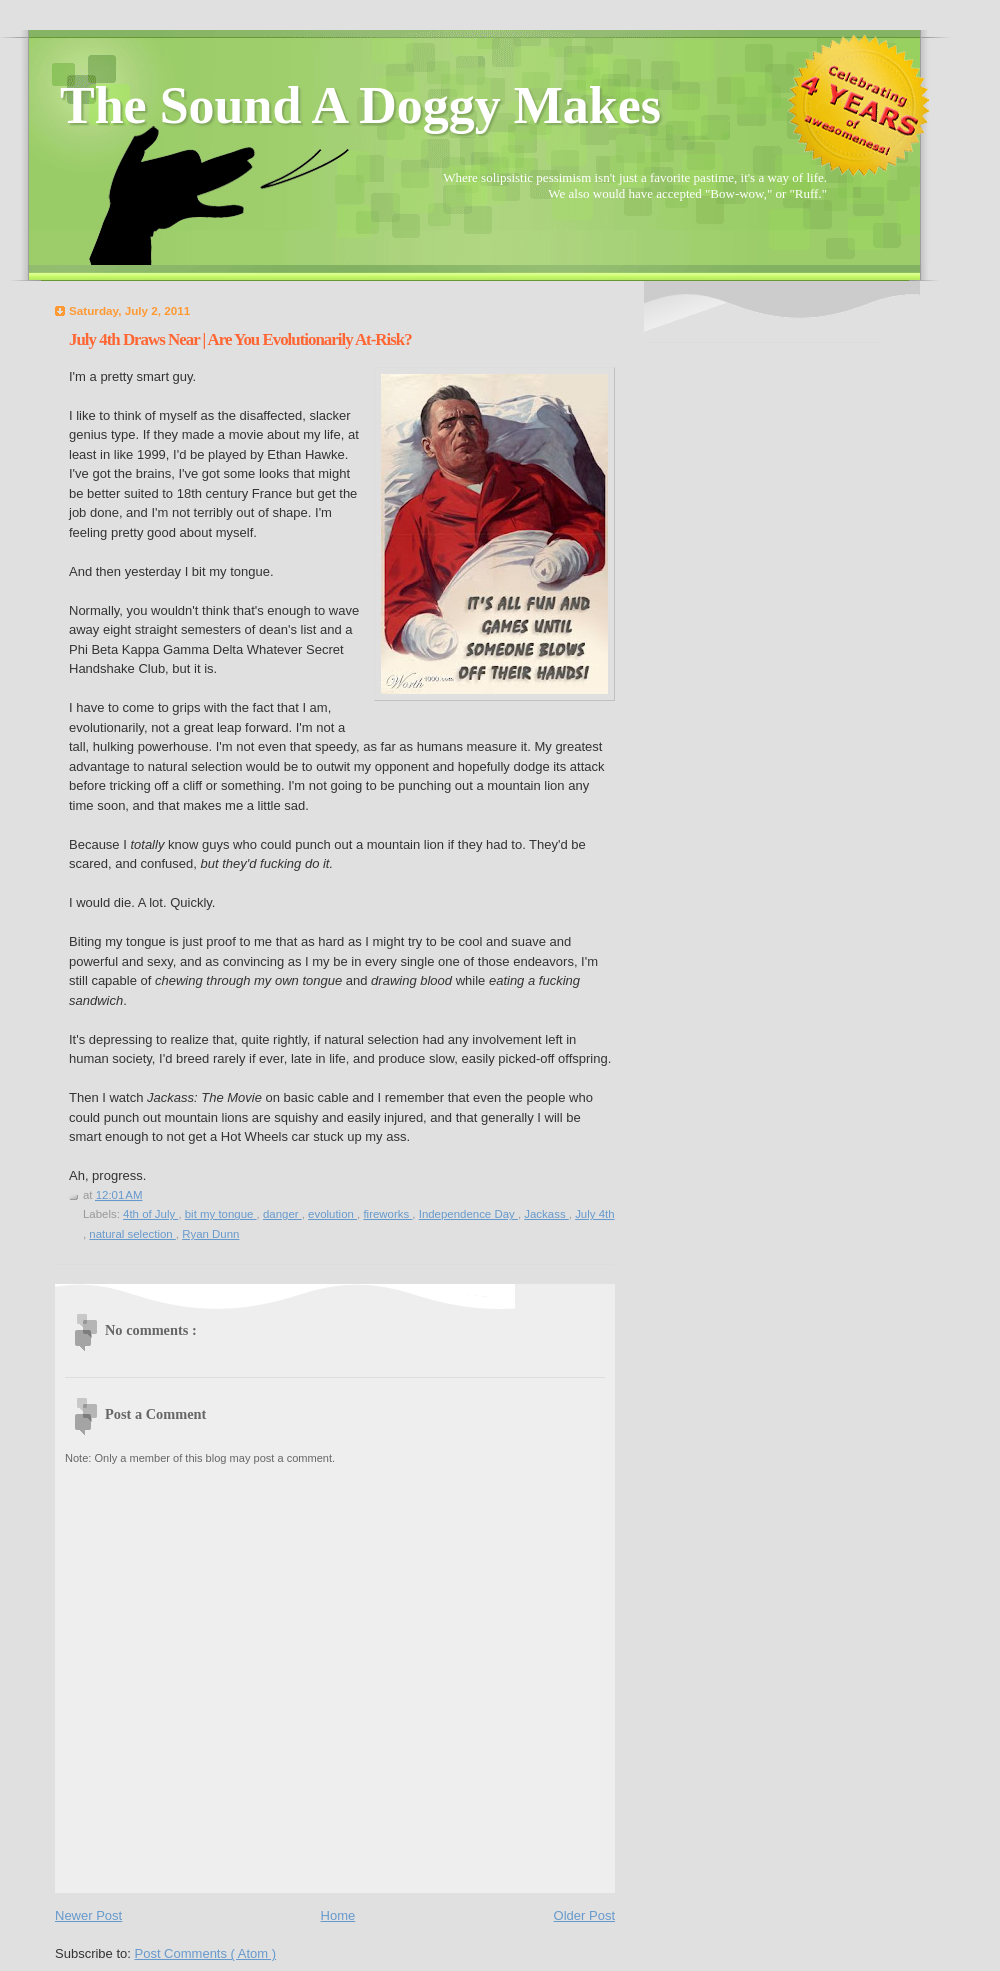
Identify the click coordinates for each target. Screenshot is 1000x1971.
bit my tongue (221, 1214)
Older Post (584, 1915)
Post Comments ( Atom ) (206, 1953)
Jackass (546, 1214)
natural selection (132, 1234)
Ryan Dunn (210, 1234)
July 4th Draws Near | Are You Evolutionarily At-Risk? (240, 339)
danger (282, 1214)
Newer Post (88, 1915)
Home (338, 1915)
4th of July (150, 1214)
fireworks (387, 1214)
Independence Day (468, 1214)
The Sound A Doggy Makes (360, 105)
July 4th (594, 1214)
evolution (332, 1214)
